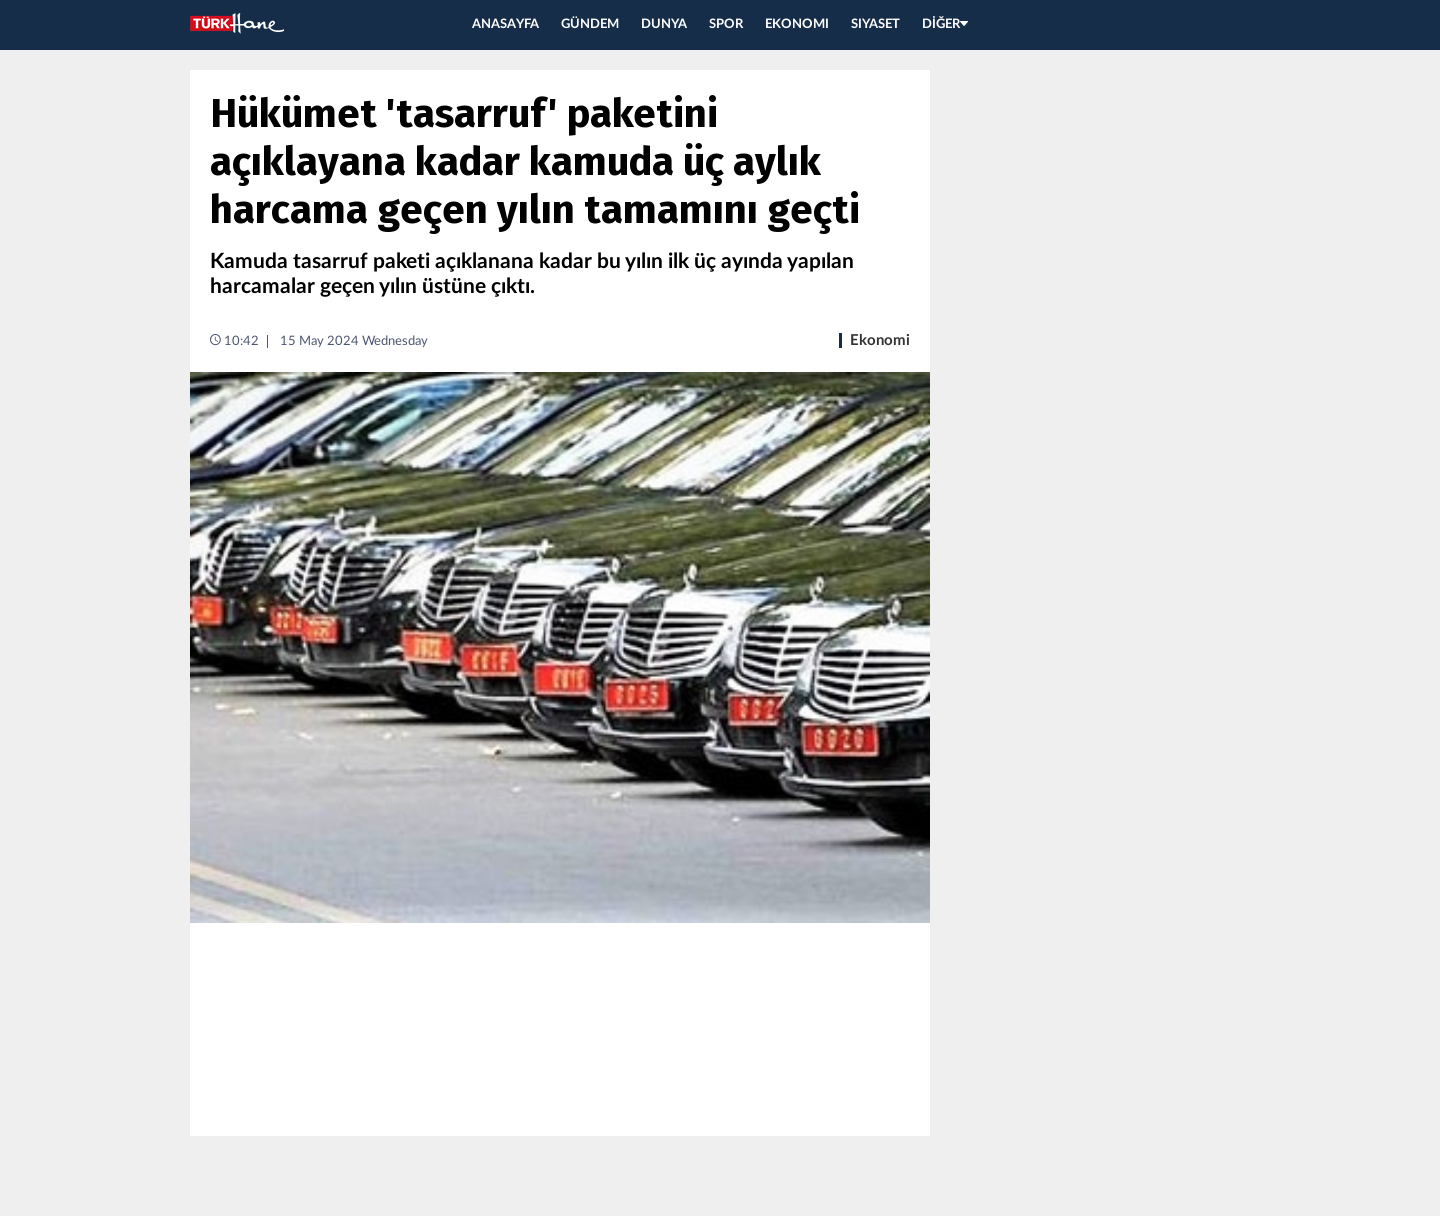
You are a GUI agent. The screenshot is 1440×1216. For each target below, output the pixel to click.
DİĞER (945, 24)
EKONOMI (797, 24)
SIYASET (875, 24)
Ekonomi (880, 340)
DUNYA (664, 24)
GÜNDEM (590, 24)
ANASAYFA (505, 24)
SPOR (726, 24)
